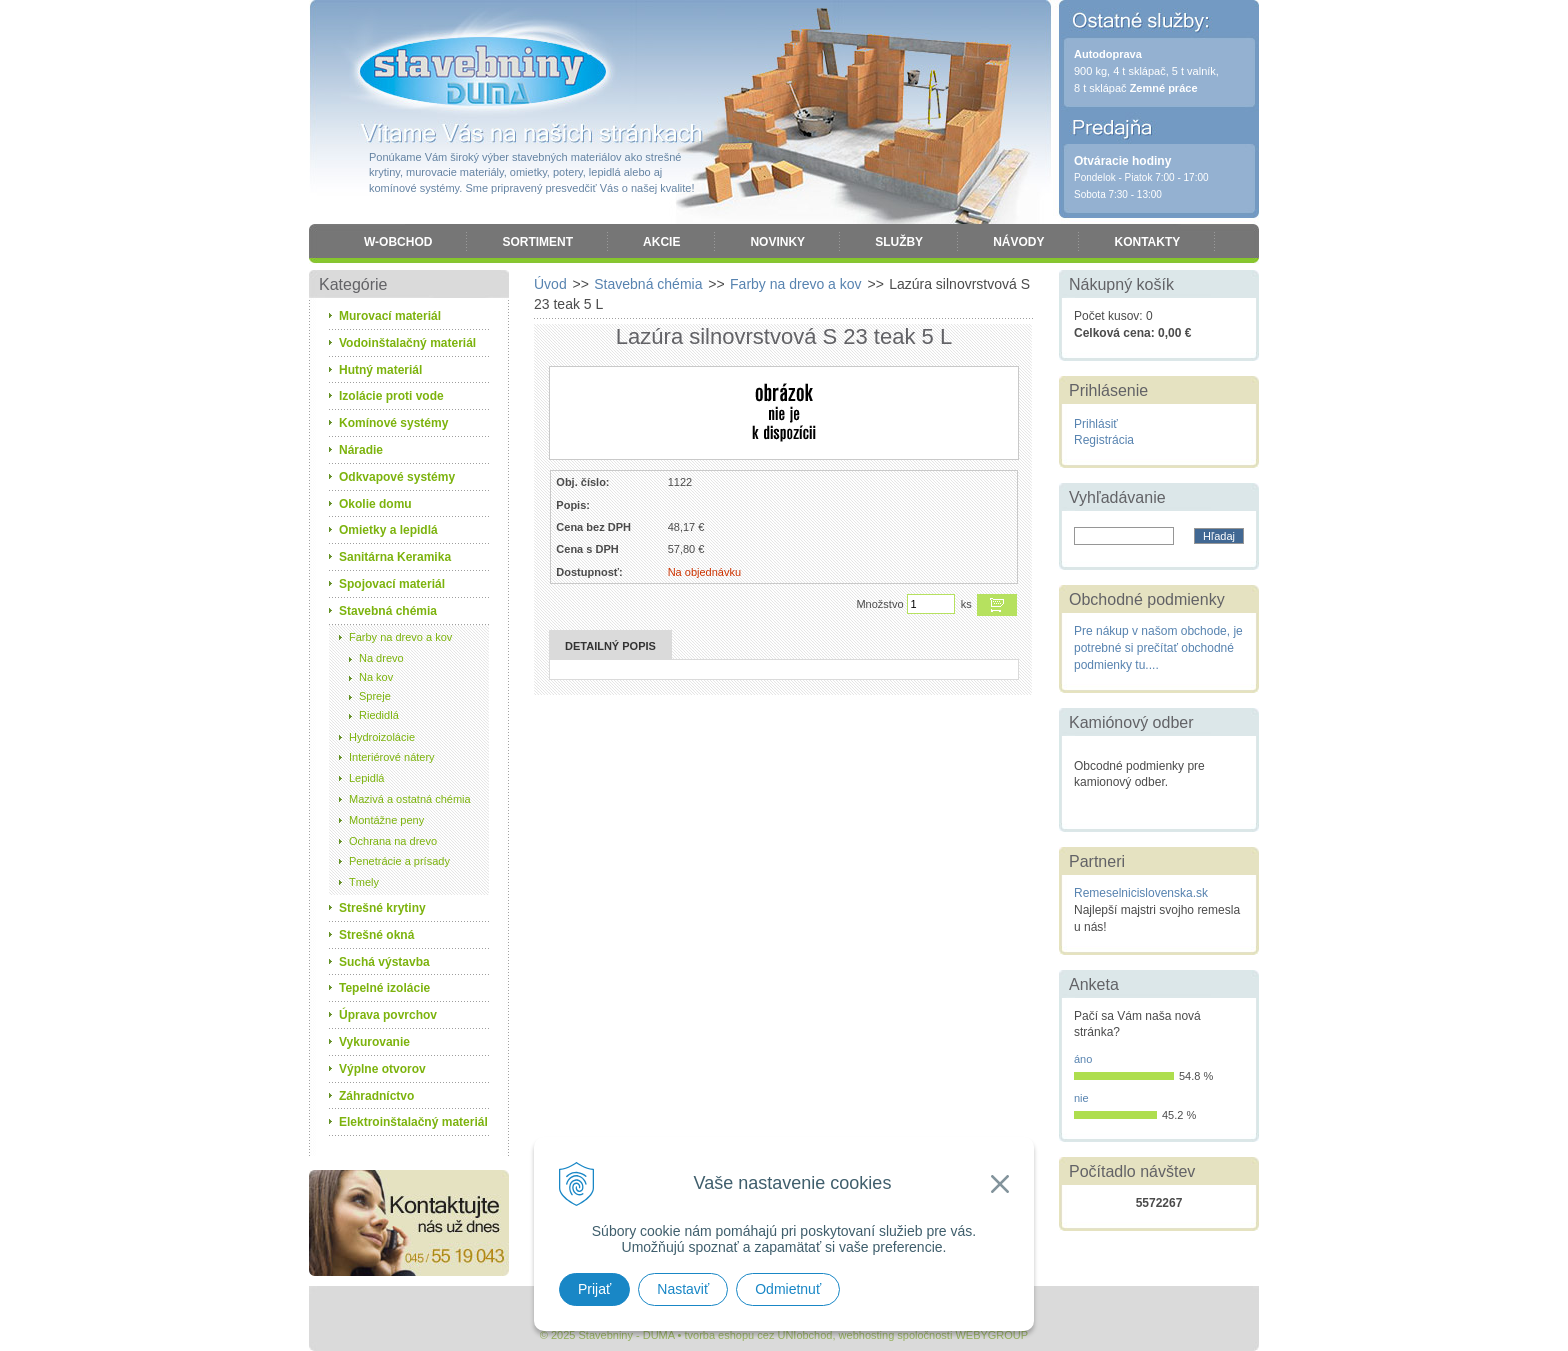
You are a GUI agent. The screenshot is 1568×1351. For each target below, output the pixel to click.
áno (1083, 1059)
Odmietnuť (788, 1289)
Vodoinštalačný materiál (407, 343)
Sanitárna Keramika (395, 557)
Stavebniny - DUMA (483, 72)
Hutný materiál (380, 370)
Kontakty (1147, 242)
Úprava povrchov (388, 1015)
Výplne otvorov (382, 1069)
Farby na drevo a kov (400, 637)
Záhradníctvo (376, 1096)
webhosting (867, 1335)
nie (1081, 1098)
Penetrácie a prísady (399, 861)
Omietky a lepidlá (388, 530)
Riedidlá (379, 715)
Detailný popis (610, 646)
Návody (1018, 242)
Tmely (364, 882)
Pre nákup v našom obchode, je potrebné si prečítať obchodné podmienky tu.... (1158, 648)
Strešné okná (376, 935)
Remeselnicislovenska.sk (1141, 893)
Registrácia (1104, 440)
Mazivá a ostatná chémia (410, 799)
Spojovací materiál (392, 584)
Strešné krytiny (382, 908)
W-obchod (398, 242)
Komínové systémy (393, 423)
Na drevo (381, 658)
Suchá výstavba (384, 962)
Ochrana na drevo (393, 841)
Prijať (594, 1289)
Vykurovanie (374, 1042)
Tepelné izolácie (384, 988)
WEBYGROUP (991, 1335)
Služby (899, 242)
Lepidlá (366, 778)
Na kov (376, 677)
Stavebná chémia (388, 611)
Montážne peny (386, 820)
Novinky (777, 242)
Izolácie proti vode (391, 396)
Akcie (661, 242)
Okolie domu (375, 504)
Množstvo (879, 604)
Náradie (361, 450)
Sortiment (537, 242)
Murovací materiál (390, 316)
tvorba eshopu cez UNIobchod (758, 1335)
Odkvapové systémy (397, 477)
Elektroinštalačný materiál (413, 1122)
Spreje (375, 696)
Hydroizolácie (382, 737)
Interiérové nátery (392, 757)
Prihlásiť (1096, 424)
